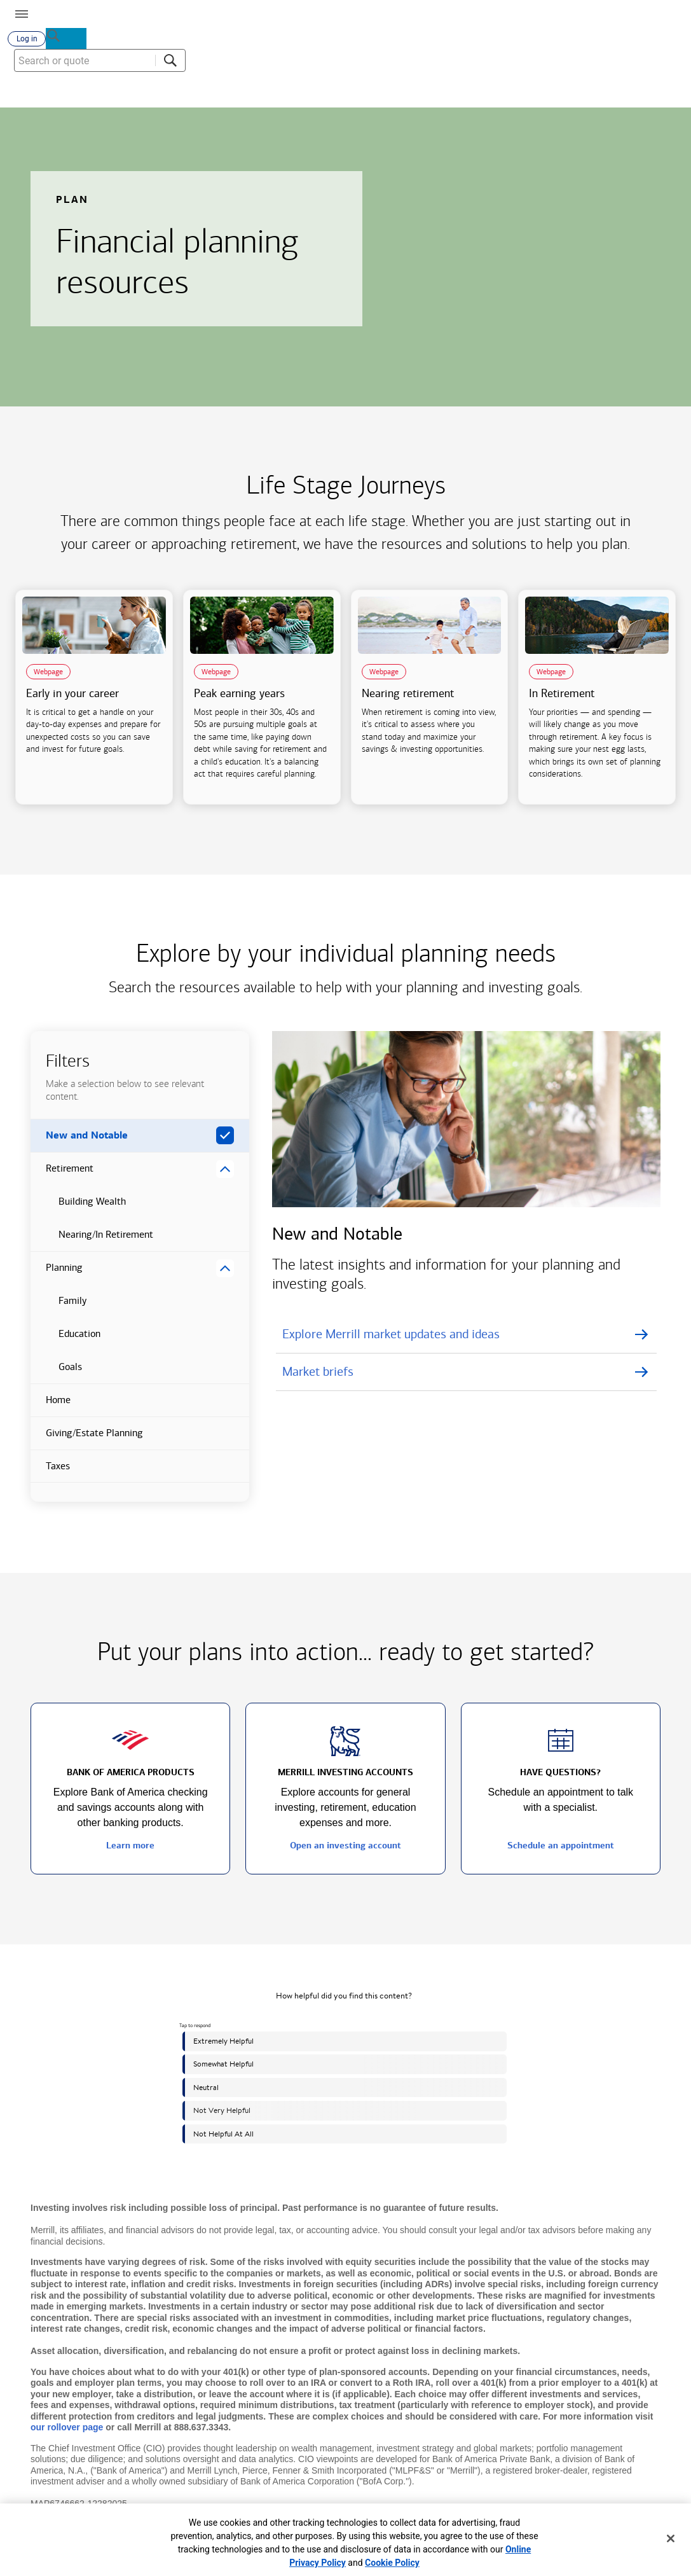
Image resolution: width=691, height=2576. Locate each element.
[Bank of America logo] (170, 13)
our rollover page (67, 2432)
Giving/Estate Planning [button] (87, 1443)
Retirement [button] (62, 1178)
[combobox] (614, 94)
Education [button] (65, 1344)
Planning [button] (57, 1277)
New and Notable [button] (79, 1145)
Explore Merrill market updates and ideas (391, 1339)
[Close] (671, 2538)
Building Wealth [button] (78, 1211)
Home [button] (51, 1410)
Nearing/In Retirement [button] (92, 1244)
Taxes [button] (50, 1476)
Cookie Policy (392, 2563)
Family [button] (58, 1310)
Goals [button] (56, 1377)
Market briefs (317, 1376)
